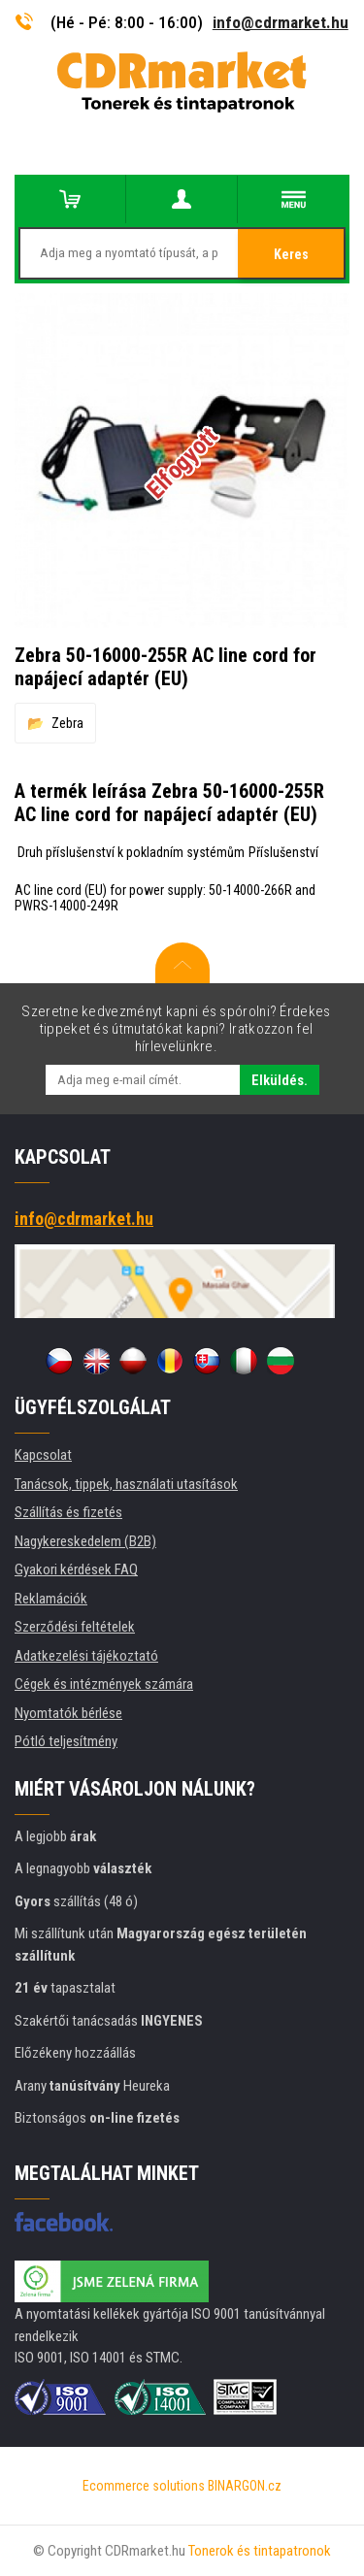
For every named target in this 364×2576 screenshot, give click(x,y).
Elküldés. (279, 1080)
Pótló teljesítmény (66, 1741)
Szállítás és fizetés (68, 1512)
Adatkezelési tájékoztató (86, 1656)
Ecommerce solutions (144, 2485)
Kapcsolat (43, 1455)
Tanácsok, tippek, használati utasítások (126, 1484)
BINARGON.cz (244, 2485)
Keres (291, 254)
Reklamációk (51, 1598)
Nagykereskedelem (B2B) (85, 1541)
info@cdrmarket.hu (280, 22)
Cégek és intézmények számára (104, 1684)
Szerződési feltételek (75, 1626)
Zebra (67, 723)
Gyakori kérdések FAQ (76, 1569)
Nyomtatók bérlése (68, 1713)
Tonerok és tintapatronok (259, 2550)
